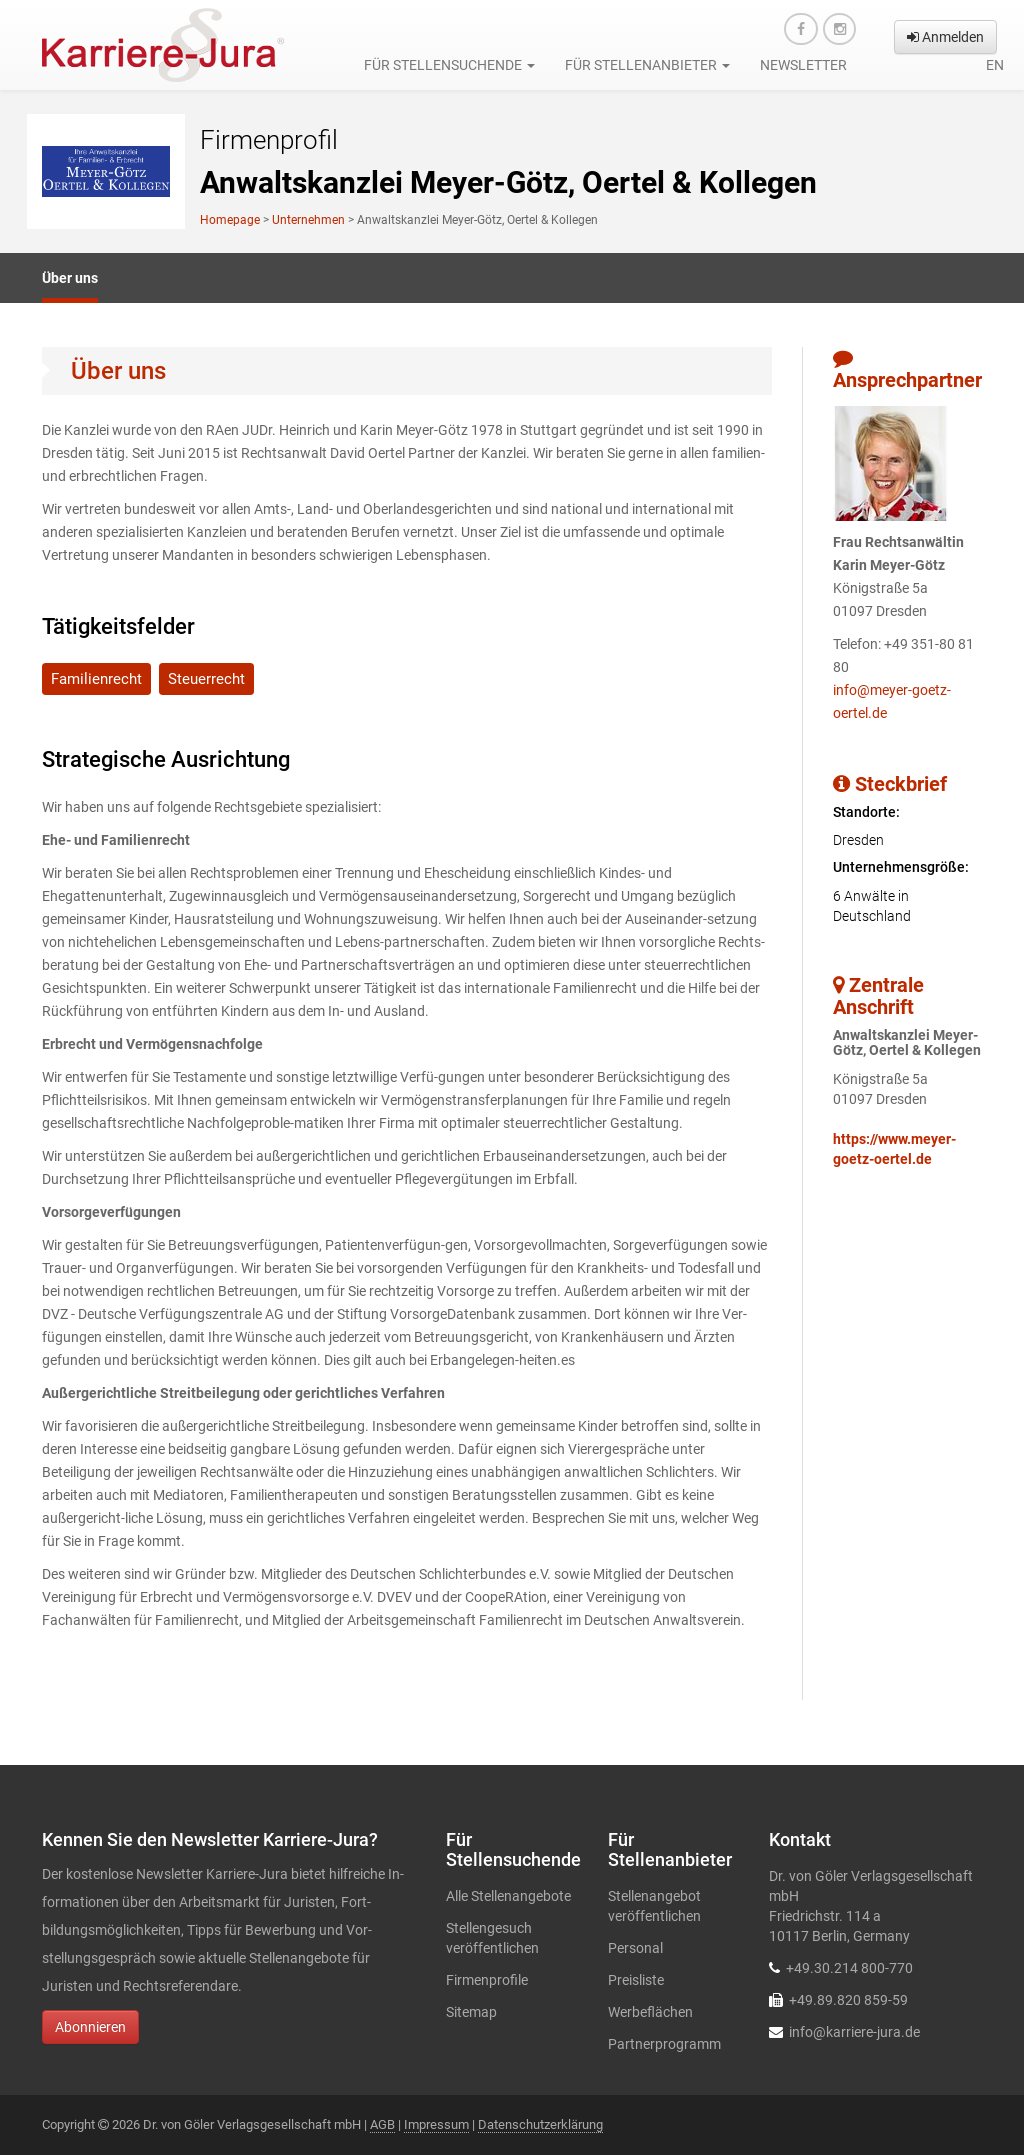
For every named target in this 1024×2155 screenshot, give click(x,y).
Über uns (70, 278)
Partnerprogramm (664, 2044)
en (995, 65)
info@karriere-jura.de (854, 2032)
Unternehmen (308, 220)
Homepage (230, 220)
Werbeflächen (650, 2012)
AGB (382, 2124)
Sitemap (471, 2012)
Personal (635, 1948)
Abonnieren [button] (90, 2027)
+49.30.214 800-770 (849, 1968)
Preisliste (636, 1980)
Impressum (436, 2124)
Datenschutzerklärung (540, 2124)
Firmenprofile (487, 1980)
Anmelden (945, 37)
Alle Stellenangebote (508, 1896)
